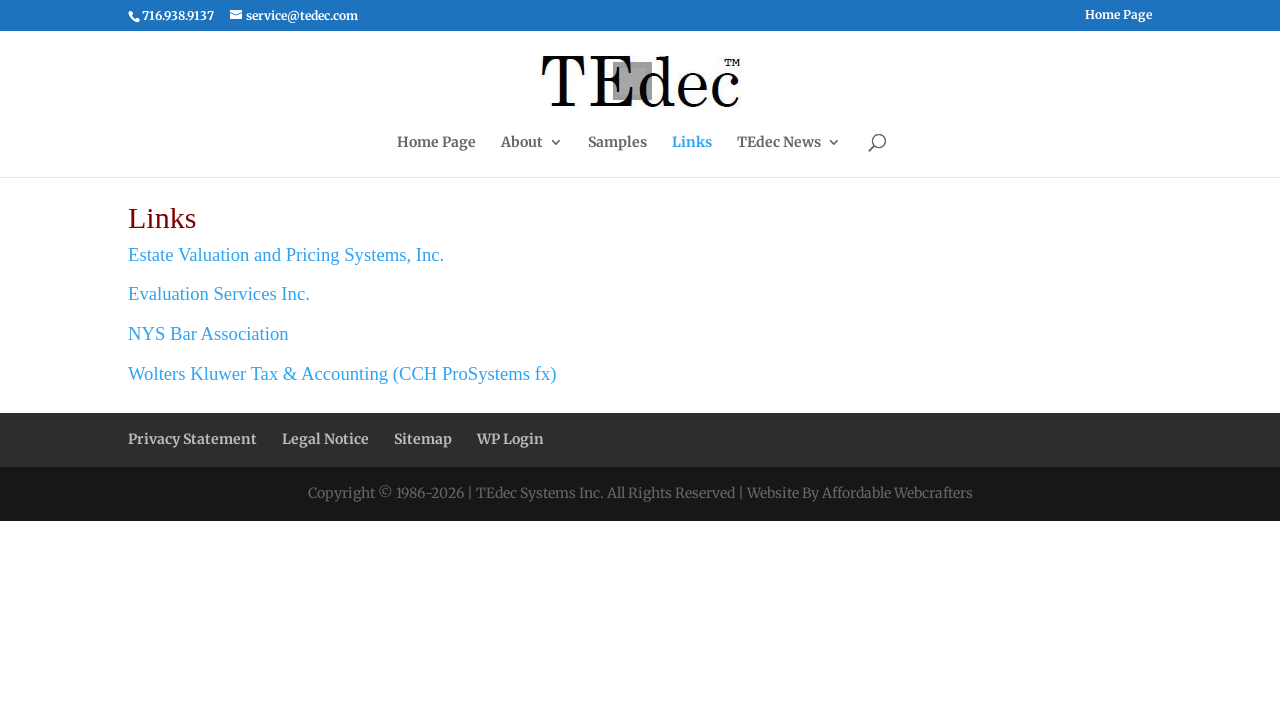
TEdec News (779, 143)
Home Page (1118, 15)
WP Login (510, 439)
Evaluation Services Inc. (219, 293)
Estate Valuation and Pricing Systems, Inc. (286, 254)
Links (692, 143)
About (522, 143)
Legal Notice (325, 439)
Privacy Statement (192, 439)
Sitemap (423, 439)
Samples (617, 143)
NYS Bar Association (208, 333)
